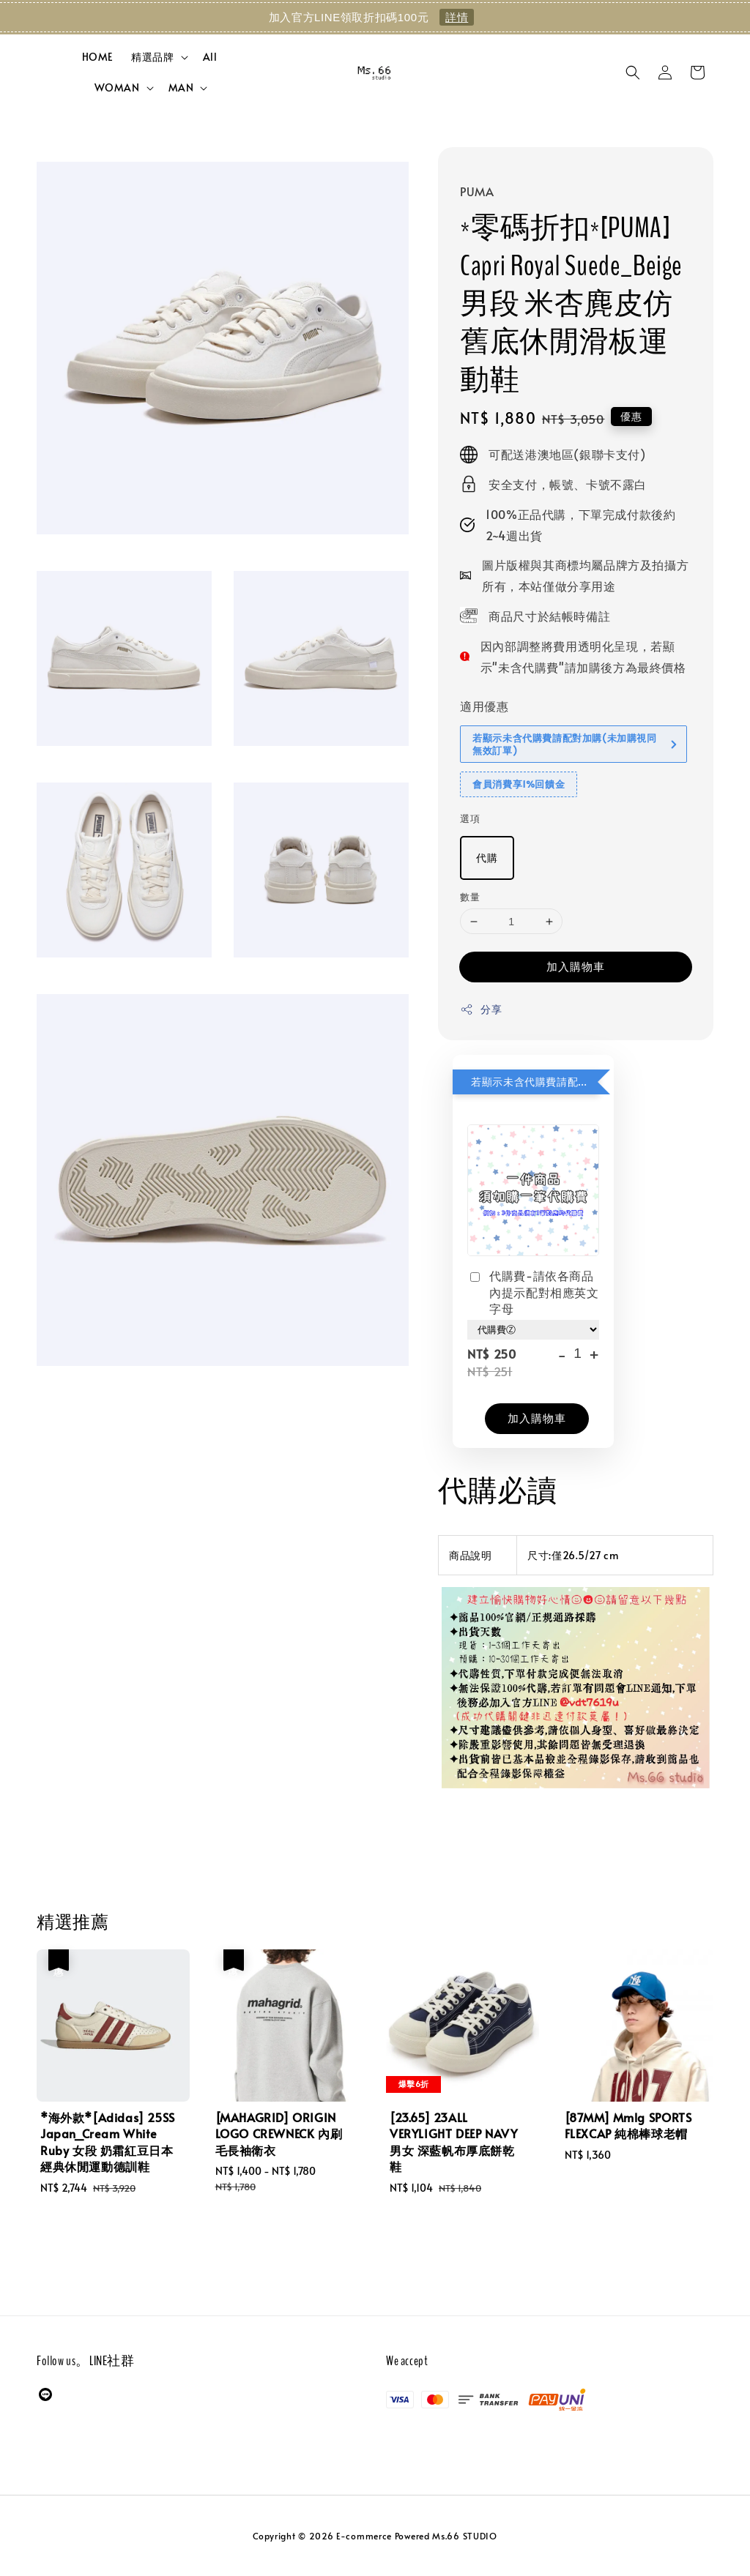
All (210, 57)
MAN (181, 87)
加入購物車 (575, 966)
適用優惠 (484, 706)
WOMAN (117, 87)
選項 (470, 818)
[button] (633, 72)
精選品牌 (152, 57)
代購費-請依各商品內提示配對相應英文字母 (532, 1291)
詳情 (456, 17)
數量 (470, 896)
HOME (98, 57)
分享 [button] (481, 1009)
